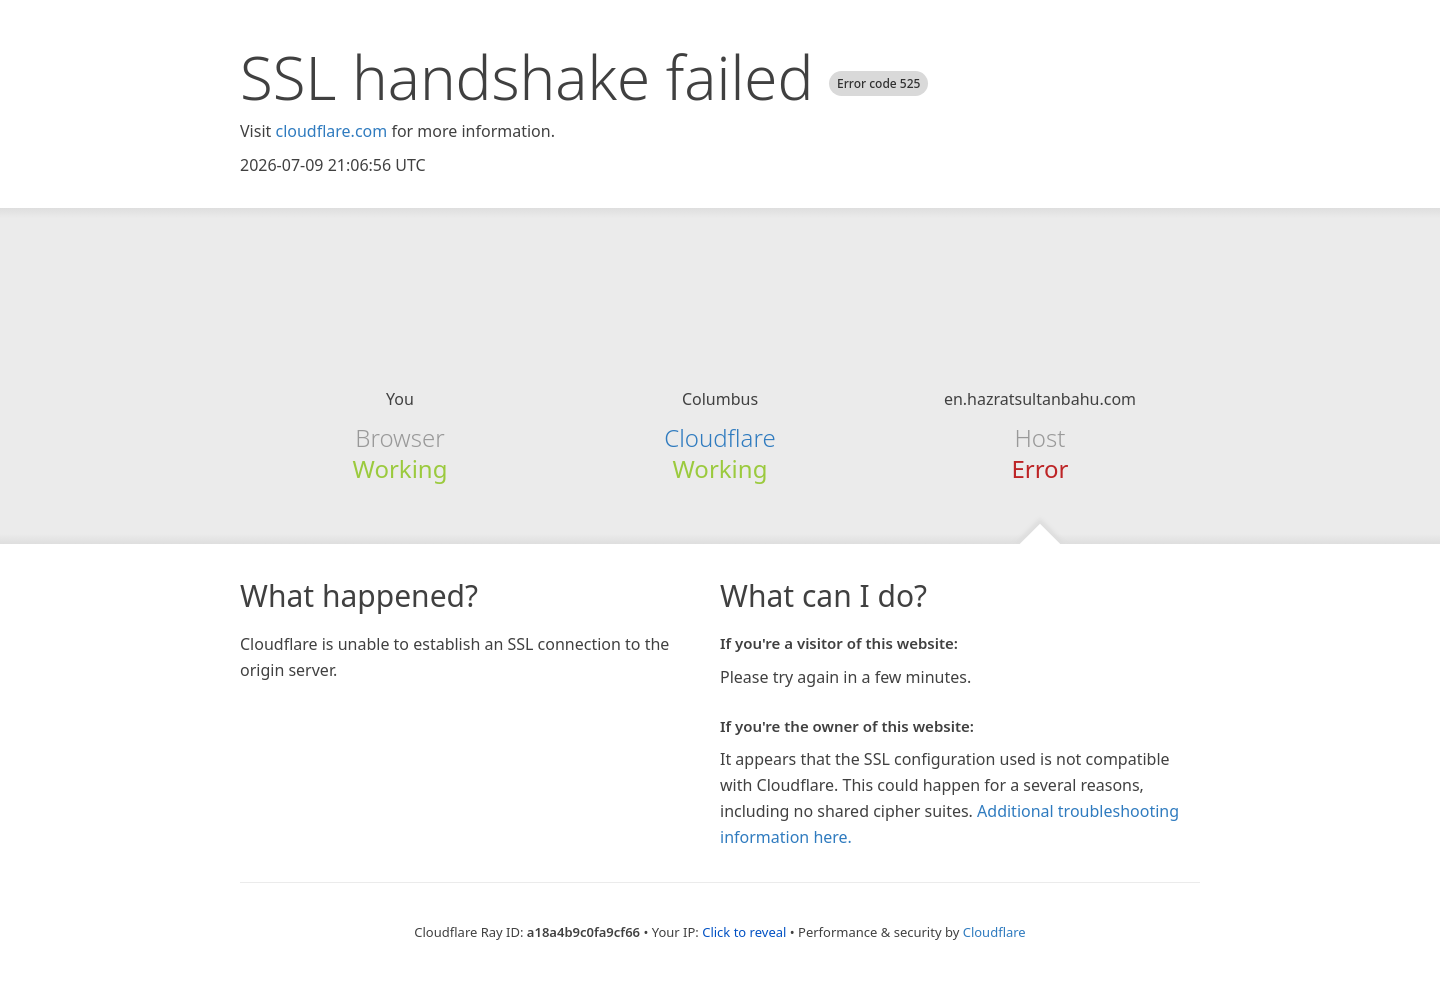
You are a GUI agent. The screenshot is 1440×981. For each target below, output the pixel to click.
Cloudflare (719, 437)
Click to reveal (744, 932)
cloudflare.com (331, 131)
